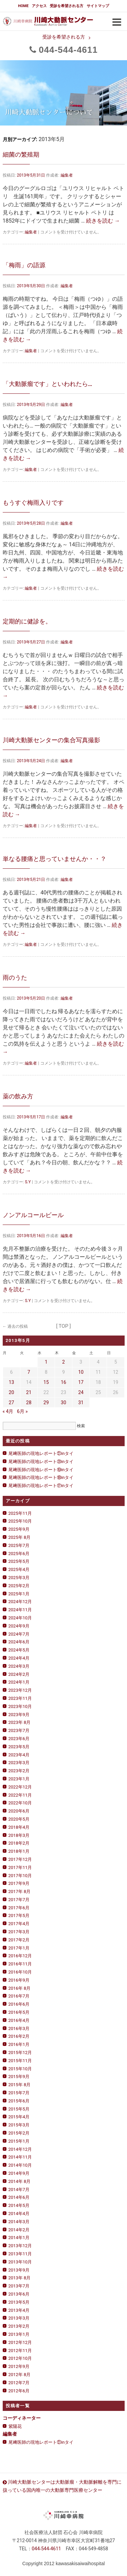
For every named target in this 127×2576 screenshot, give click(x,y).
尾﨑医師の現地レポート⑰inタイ (40, 1485)
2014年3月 (19, 2221)
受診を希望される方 (66, 6)
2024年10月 (20, 1617)
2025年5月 (19, 1561)
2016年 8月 (19, 1988)
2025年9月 (19, 1529)
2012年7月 (19, 2382)
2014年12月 (20, 2149)
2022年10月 (20, 1802)
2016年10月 (20, 1972)
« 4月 (8, 1411)
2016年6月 (19, 2004)
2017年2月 (19, 1939)
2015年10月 (20, 2068)
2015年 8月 (19, 2084)
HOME (23, 6)
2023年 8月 (19, 1722)
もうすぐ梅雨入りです (33, 502)
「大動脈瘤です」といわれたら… (47, 383)
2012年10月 (20, 2358)
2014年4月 (19, 2213)
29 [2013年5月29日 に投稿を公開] (46, 1402)
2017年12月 (20, 1859)
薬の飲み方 (18, 1096)
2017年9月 (19, 1883)
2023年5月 (19, 1746)
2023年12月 (20, 1690)
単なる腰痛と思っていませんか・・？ (54, 858)
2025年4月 (19, 1569)
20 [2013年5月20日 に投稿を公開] (11, 1392)
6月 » (22, 1411)
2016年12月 (20, 1955)
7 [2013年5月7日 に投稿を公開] (28, 1372)
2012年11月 (20, 2350)
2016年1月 (19, 2044)
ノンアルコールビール (33, 1214)
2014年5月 (19, 2205)
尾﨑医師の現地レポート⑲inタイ (40, 1469)
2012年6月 (19, 2390)
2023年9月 (19, 1714)
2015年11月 (20, 2060)
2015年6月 (19, 2100)
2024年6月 (19, 1641)
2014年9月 (19, 2173)
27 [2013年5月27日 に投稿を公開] (11, 1402)
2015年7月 (19, 2092)
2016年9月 (19, 1980)
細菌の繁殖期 (21, 154)
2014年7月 (19, 2189)
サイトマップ (98, 6)
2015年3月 (19, 2124)
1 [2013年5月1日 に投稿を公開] (46, 1362)
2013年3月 (19, 2318)
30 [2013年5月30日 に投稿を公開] (63, 1402)
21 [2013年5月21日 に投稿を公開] (28, 1392)
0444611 (68, 50)
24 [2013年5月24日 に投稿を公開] (81, 1392)
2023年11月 (20, 1698)
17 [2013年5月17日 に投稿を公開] (81, 1382)
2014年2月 (19, 2229)
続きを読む (103, 221)
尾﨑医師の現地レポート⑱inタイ (40, 1477)
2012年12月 (20, 2342)
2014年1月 (19, 2237)
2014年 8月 (19, 2181)
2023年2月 (19, 1770)
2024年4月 (19, 1658)
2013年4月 (19, 2310)
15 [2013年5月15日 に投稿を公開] (46, 1382)
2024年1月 (19, 1682)
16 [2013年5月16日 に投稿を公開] (63, 1382)
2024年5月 (19, 1649)
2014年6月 (19, 2197)
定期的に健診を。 (27, 621)
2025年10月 (20, 1521)
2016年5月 (19, 2012)
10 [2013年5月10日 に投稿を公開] (81, 1372)
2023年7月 (19, 1730)
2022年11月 (20, 1795)
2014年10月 (20, 2165)
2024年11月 (20, 1609)
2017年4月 (19, 1923)
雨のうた (15, 977)
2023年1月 (19, 1778)
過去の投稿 (15, 1326)
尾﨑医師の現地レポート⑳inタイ (40, 1461)
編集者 (67, 175)
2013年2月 (19, 2326)
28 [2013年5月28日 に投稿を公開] (28, 1402)
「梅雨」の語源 (24, 265)
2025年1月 (19, 1593)
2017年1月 (19, 1948)
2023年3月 (19, 1762)
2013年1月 (19, 2334)
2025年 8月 (19, 1537)
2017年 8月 (19, 1891)
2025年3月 (19, 1577)
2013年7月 (19, 2285)
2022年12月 (20, 1786)
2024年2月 (19, 1674)
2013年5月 (19, 2302)
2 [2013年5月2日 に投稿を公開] (63, 1362)
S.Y (28, 1182)
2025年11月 (20, 1513)
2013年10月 (20, 2261)
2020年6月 (19, 1811)
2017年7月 (19, 1899)
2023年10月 (20, 1706)
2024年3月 (19, 1666)
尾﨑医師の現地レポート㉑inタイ (40, 1453)
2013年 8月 (19, 2277)
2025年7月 (19, 1545)
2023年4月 (19, 1754)
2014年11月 (20, 2157)
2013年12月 (20, 2245)
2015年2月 (19, 2133)
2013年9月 (19, 2270)
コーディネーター (22, 2418)
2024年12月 (20, 1601)
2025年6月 (19, 1553)
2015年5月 (19, 2109)
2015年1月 (19, 2141)
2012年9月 (19, 2366)
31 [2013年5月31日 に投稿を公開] (81, 1402)
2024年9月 (19, 1625)
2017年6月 (19, 1907)
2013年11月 (20, 2253)
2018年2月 (19, 1843)
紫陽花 (15, 2426)
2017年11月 (20, 1867)
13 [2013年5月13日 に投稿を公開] (11, 1382)
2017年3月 (19, 1931)
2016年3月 (19, 2028)
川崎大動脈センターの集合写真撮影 (51, 740)
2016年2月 (19, 2036)
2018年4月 (19, 1827)
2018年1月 (19, 1851)
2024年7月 (19, 1634)
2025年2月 (19, 1585)
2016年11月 (20, 1963)
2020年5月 (19, 1819)
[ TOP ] (63, 1326)
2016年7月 (19, 1996)
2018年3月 (19, 1835)
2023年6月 (19, 1738)
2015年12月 (20, 2052)
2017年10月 (20, 1875)
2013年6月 (19, 2294)
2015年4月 (19, 2116)
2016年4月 (19, 2020)
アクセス (39, 6)
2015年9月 (19, 2076)
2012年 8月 (19, 2374)
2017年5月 (19, 1915)
